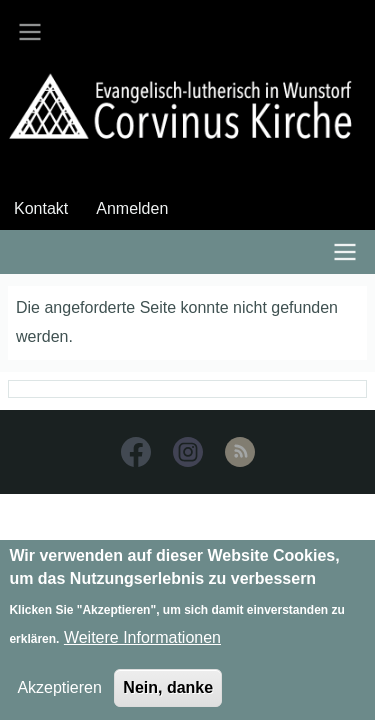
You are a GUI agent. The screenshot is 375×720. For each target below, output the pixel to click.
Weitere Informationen (142, 646)
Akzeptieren (59, 696)
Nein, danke (168, 696)
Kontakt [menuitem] (41, 208)
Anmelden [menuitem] (132, 208)
